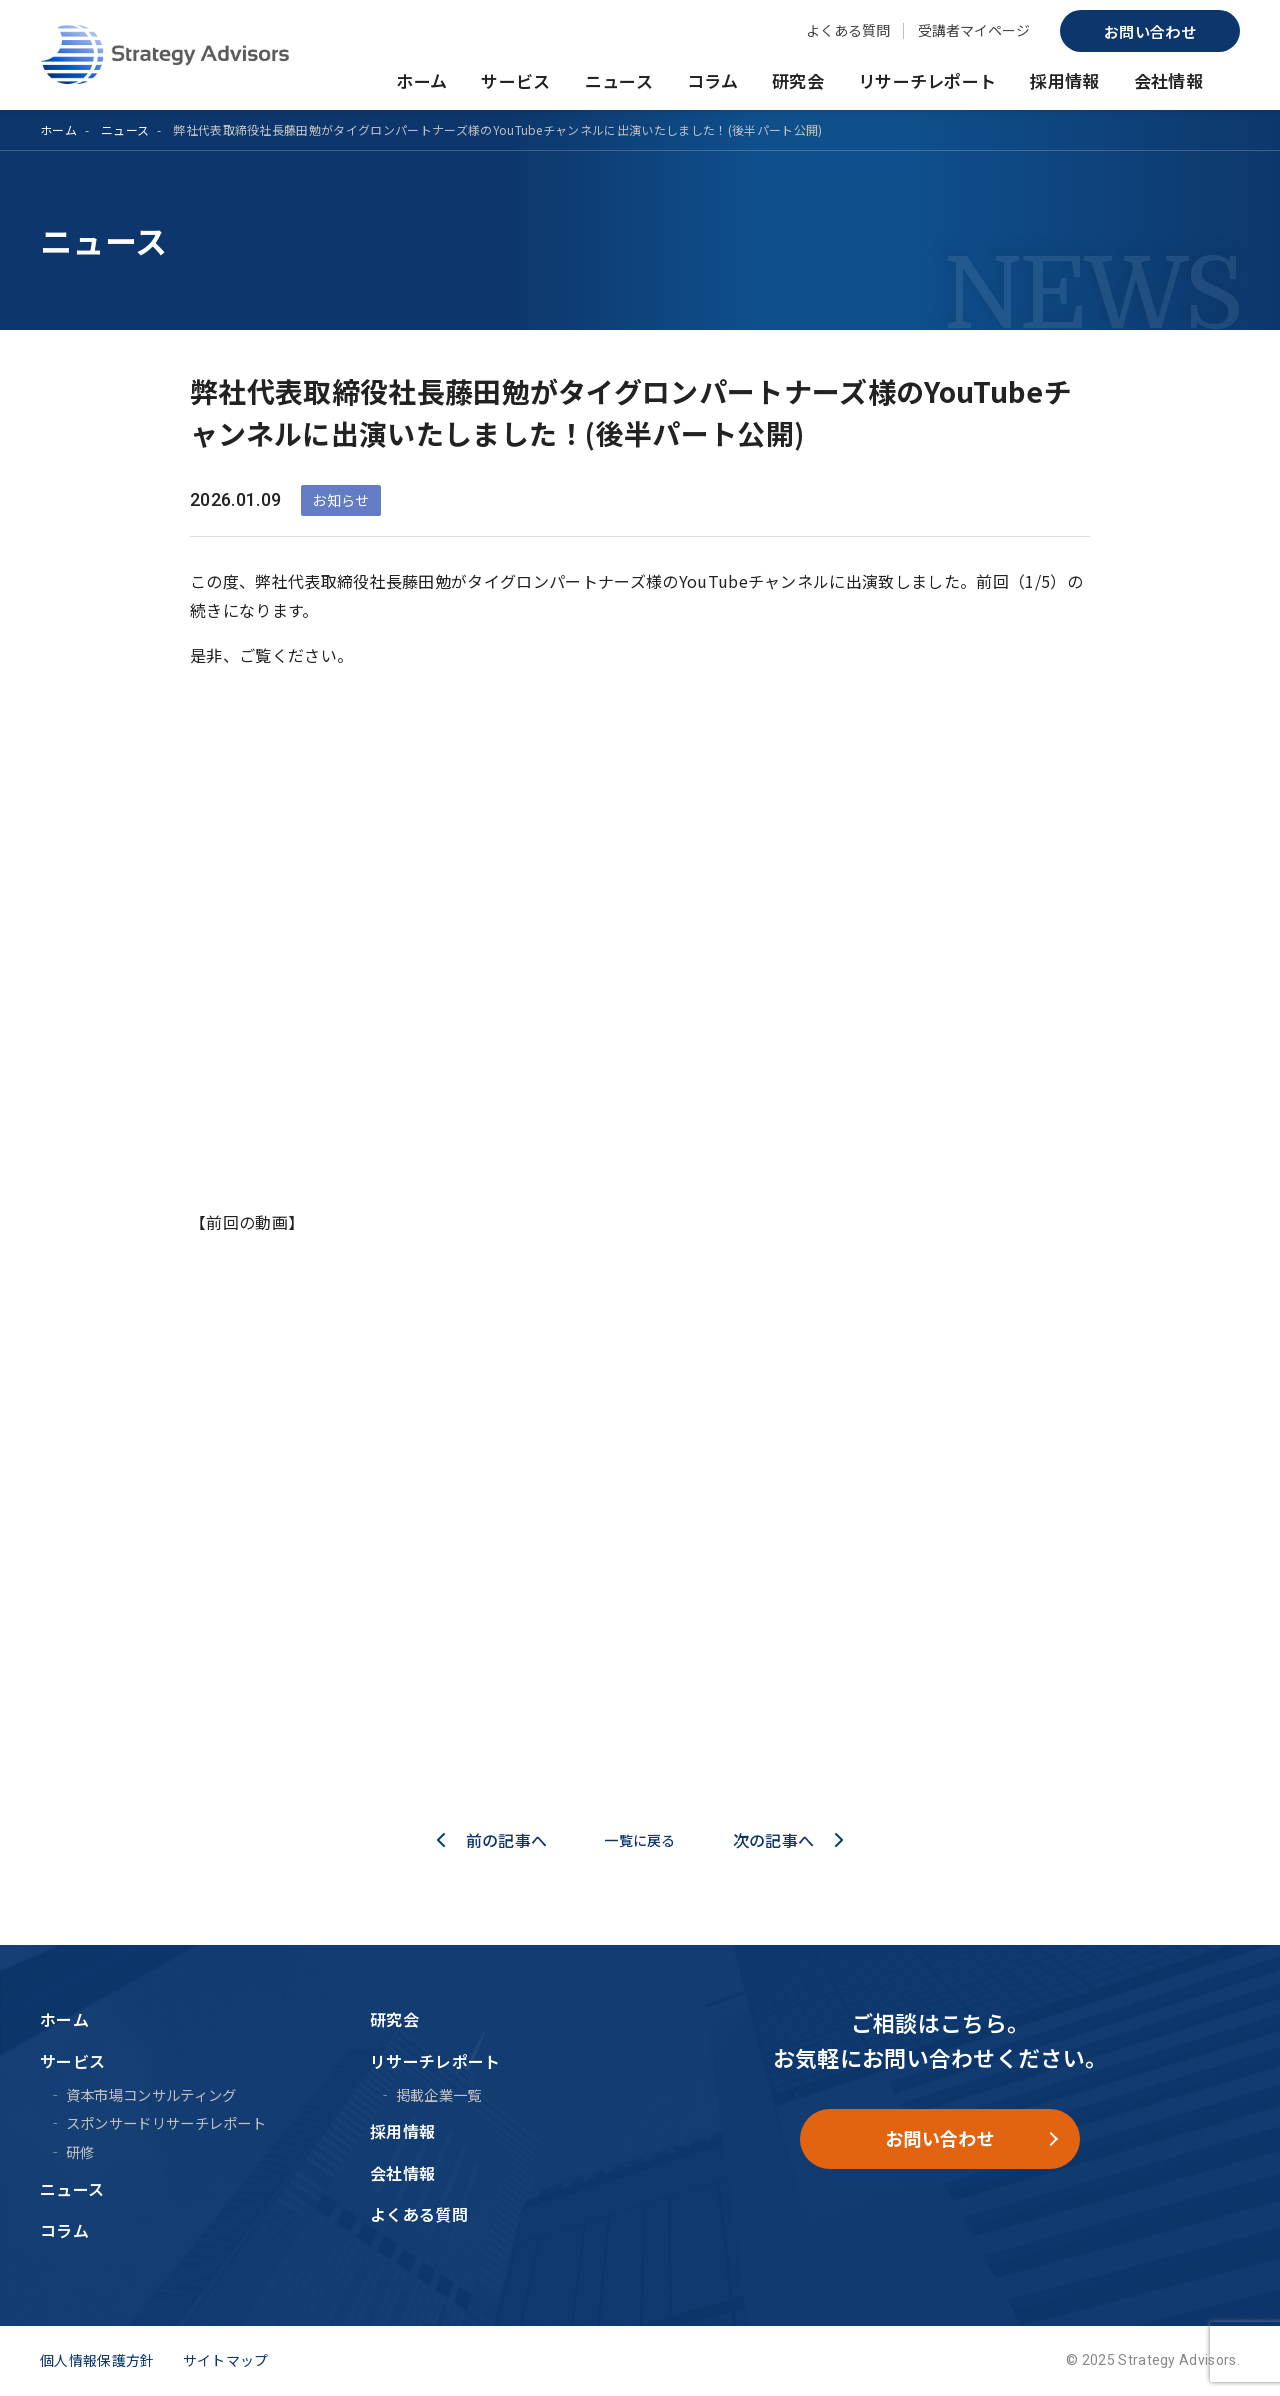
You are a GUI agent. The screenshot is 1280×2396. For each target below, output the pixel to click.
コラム (712, 80)
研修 (80, 2151)
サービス (515, 80)
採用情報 (1064, 80)
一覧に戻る (640, 1840)
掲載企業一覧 (439, 2094)
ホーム (421, 80)
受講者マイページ (974, 30)
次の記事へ (783, 1840)
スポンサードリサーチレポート (166, 2122)
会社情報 (1168, 80)
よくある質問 (848, 30)
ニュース (619, 80)
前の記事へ (498, 1840)
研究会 (798, 80)
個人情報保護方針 (97, 2360)
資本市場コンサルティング (151, 2094)
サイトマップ (226, 2360)
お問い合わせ (1150, 31)
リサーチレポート (927, 80)
